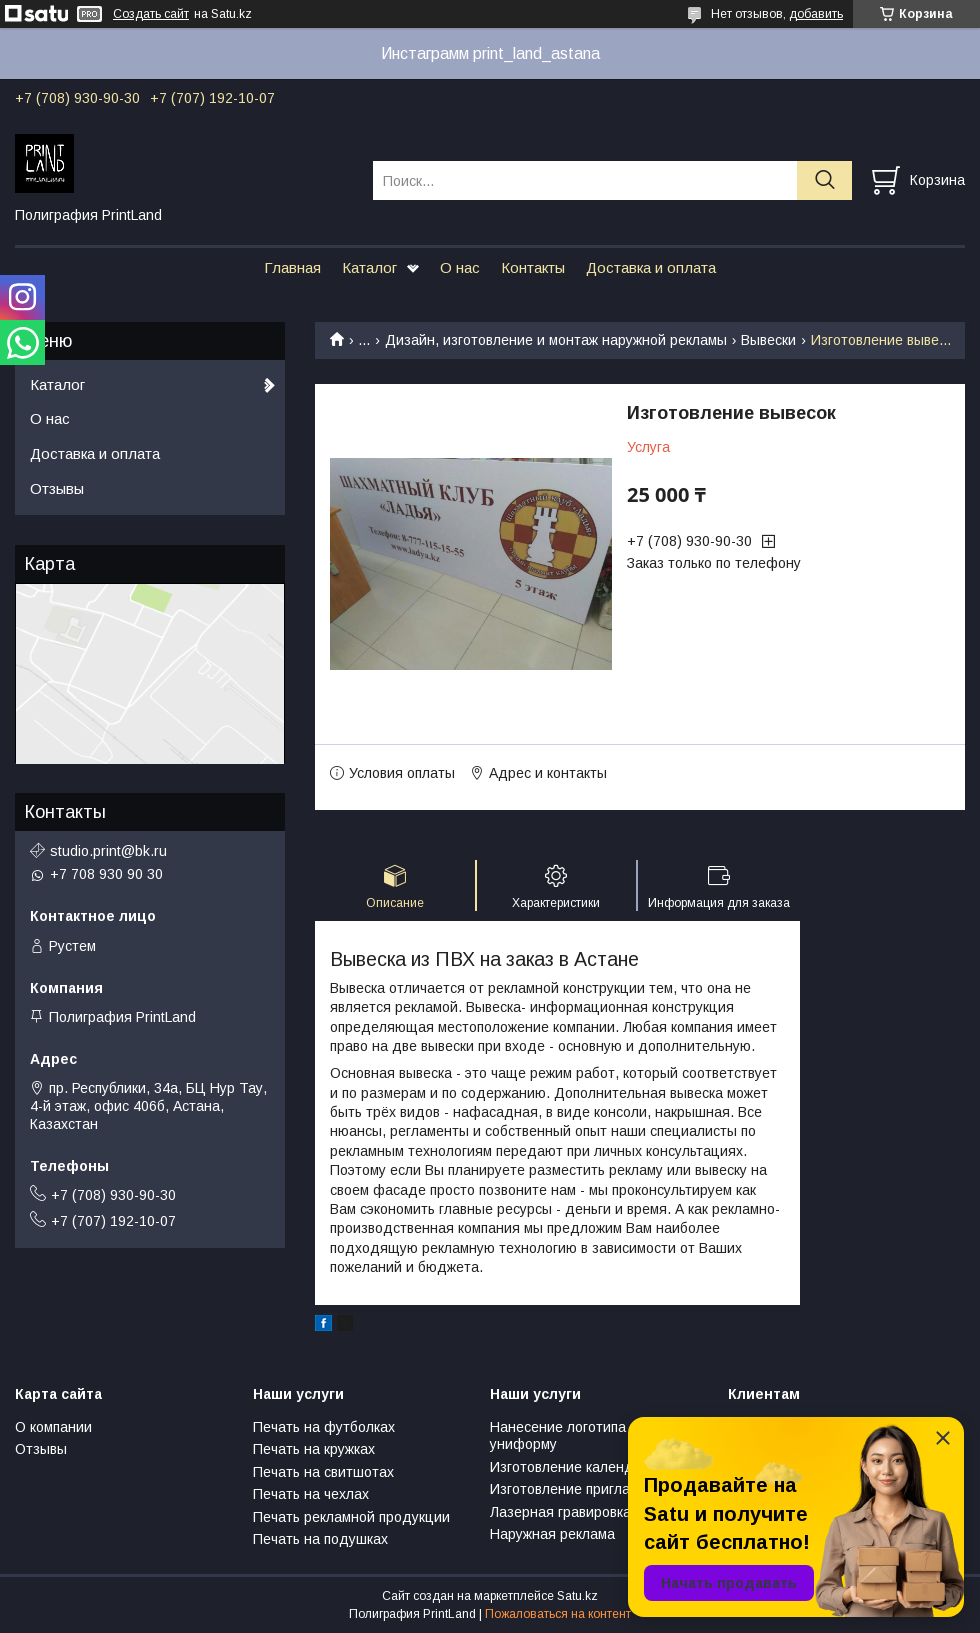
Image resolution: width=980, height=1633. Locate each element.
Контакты (533, 267)
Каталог (369, 267)
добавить (816, 14)
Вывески (768, 340)
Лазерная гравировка (560, 1512)
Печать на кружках (314, 1449)
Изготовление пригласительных (595, 1489)
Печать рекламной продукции (351, 1517)
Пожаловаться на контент (558, 1614)
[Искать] (824, 180)
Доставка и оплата (651, 267)
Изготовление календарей (578, 1467)
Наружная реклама (552, 1534)
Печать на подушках (320, 1539)
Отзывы (57, 488)
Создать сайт (151, 14)
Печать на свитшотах (323, 1472)
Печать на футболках (324, 1427)
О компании (53, 1427)
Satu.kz (577, 1596)
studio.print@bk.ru (108, 851)
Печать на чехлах (311, 1494)
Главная (292, 267)
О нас (460, 267)
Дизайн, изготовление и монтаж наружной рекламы (556, 340)
